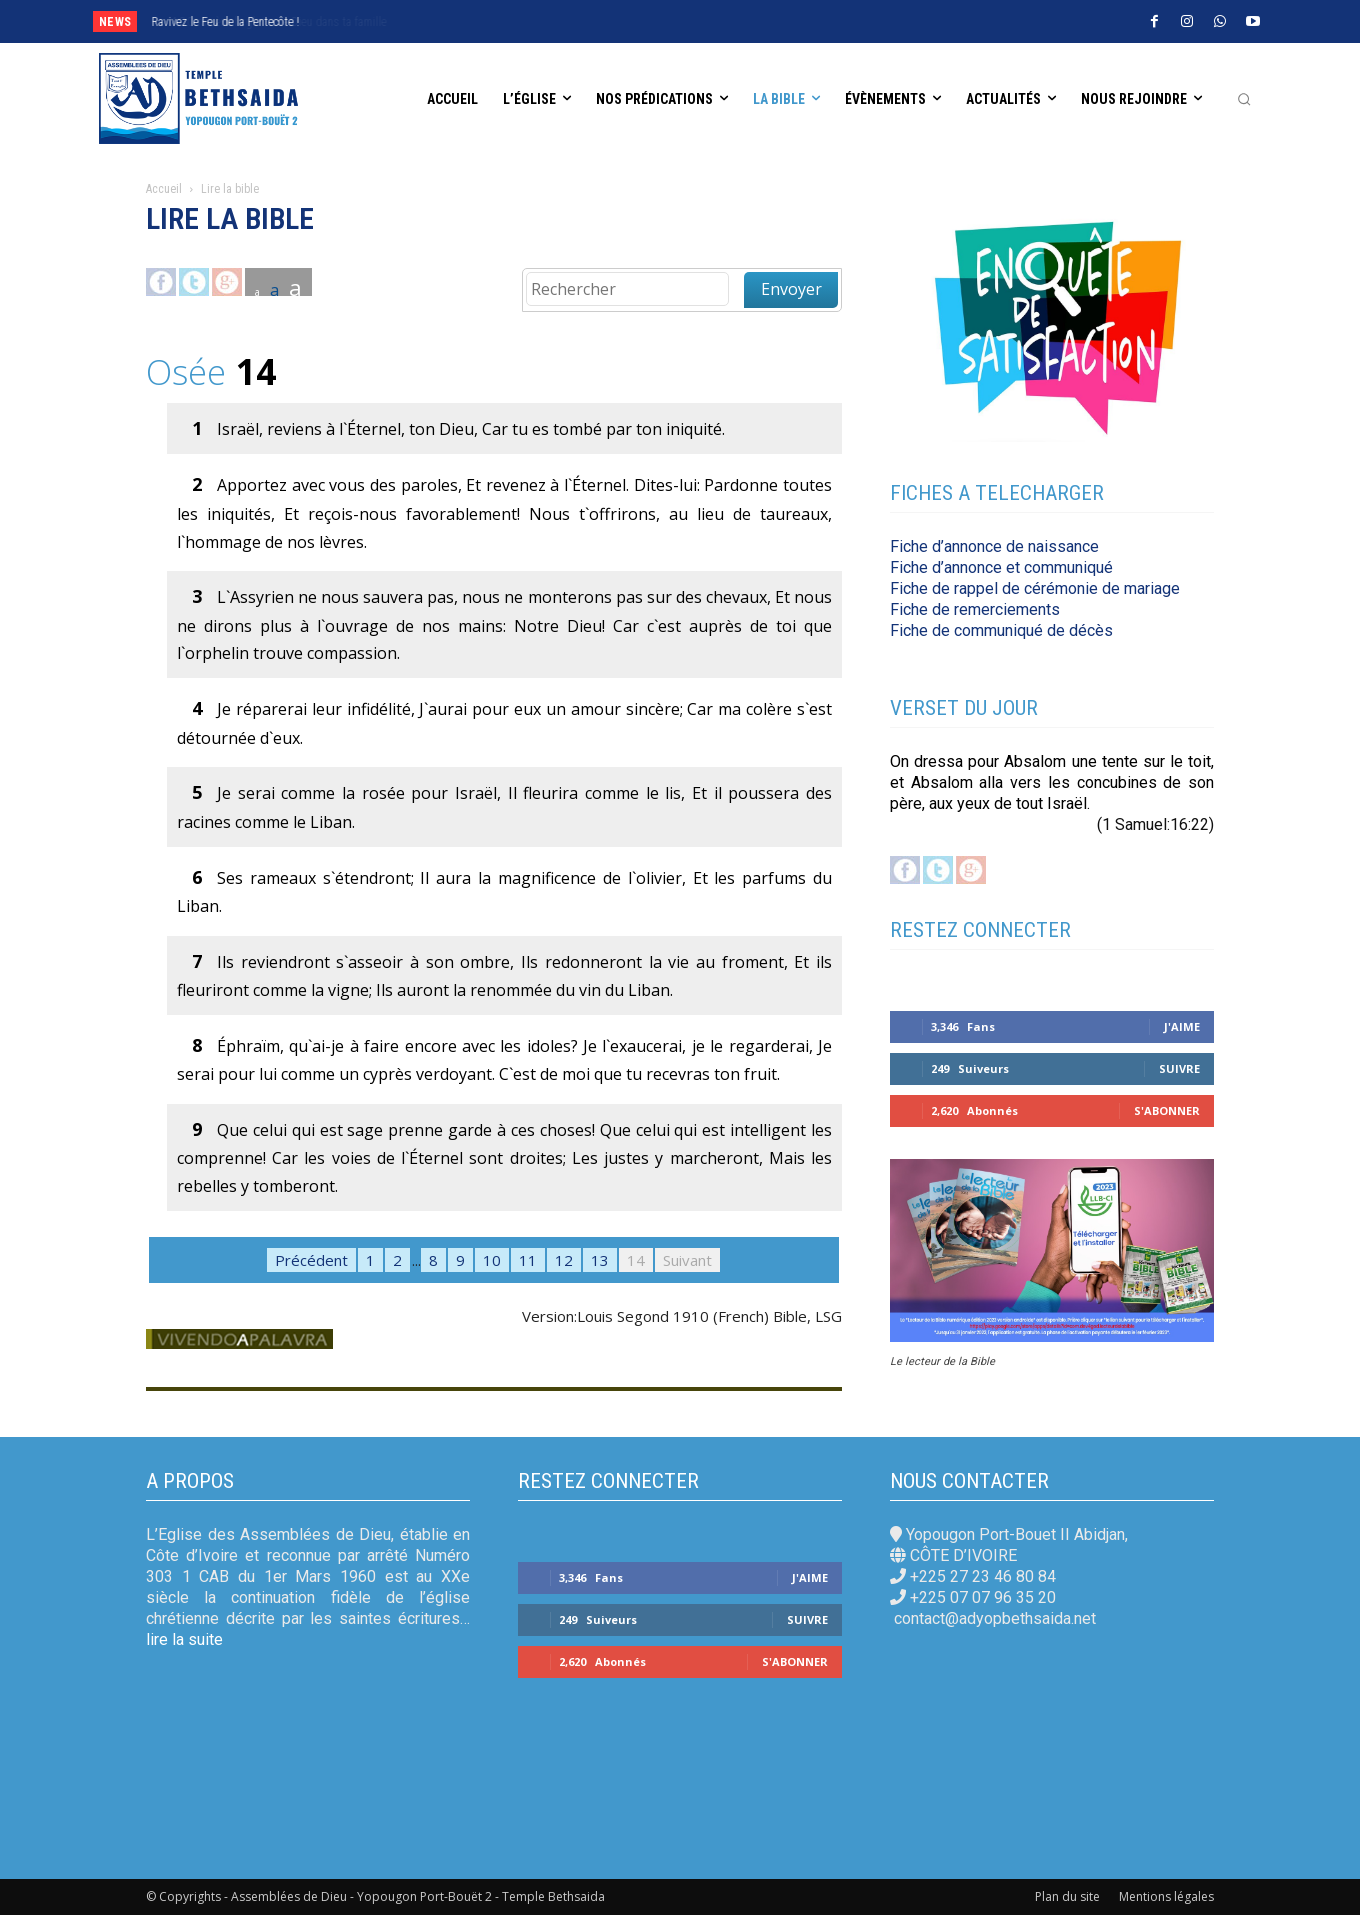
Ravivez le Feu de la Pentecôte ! (226, 22)
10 (492, 1260)
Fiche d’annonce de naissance (994, 546)
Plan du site (1067, 1896)
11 (528, 1260)
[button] (1244, 99)
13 (600, 1260)
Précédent (311, 1260)
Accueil (164, 189)
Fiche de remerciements (975, 609)
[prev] (611, 21)
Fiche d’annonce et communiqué (1001, 567)
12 (564, 1260)
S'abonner (1167, 1110)
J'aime (1182, 1026)
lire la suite (184, 1639)
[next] (643, 21)
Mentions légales (1166, 1896)
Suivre (1179, 1068)
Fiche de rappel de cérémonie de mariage (1035, 588)
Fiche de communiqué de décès (1001, 630)
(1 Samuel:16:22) (1155, 824)
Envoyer (791, 289)
